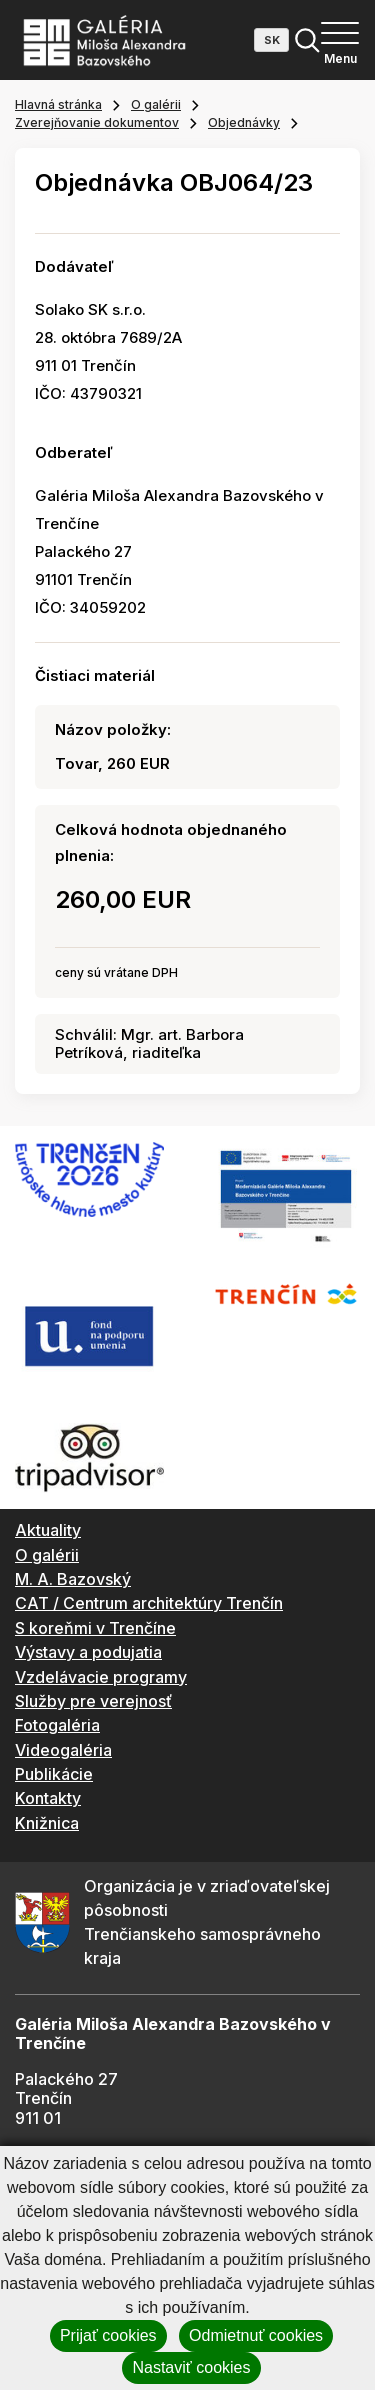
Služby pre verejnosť (93, 1701)
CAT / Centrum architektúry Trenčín (149, 1603)
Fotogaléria (57, 1725)
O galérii (156, 104)
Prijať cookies (108, 2335)
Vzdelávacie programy (101, 1677)
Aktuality (48, 1530)
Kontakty (48, 1798)
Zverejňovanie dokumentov (97, 122)
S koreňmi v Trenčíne (95, 1628)
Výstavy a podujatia (88, 1652)
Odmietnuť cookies (256, 2335)
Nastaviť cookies (191, 2367)
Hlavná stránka (58, 104)
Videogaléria (63, 1750)
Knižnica (47, 1823)
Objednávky (244, 122)
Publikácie (54, 1774)
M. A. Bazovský (73, 1579)
